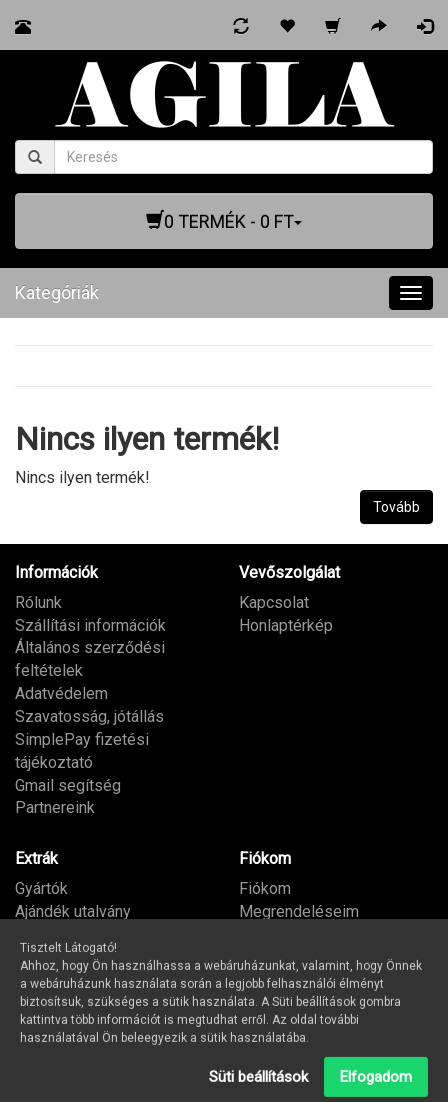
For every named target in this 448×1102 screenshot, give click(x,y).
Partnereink (55, 807)
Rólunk (38, 602)
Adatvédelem (61, 693)
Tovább (396, 507)
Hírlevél (266, 956)
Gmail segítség (68, 785)
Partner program (71, 934)
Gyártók (41, 888)
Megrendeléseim (299, 911)
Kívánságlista (286, 934)
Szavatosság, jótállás (89, 716)
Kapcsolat (274, 602)
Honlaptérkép (286, 625)
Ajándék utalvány (73, 911)
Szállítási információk (90, 625)
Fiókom (265, 888)
